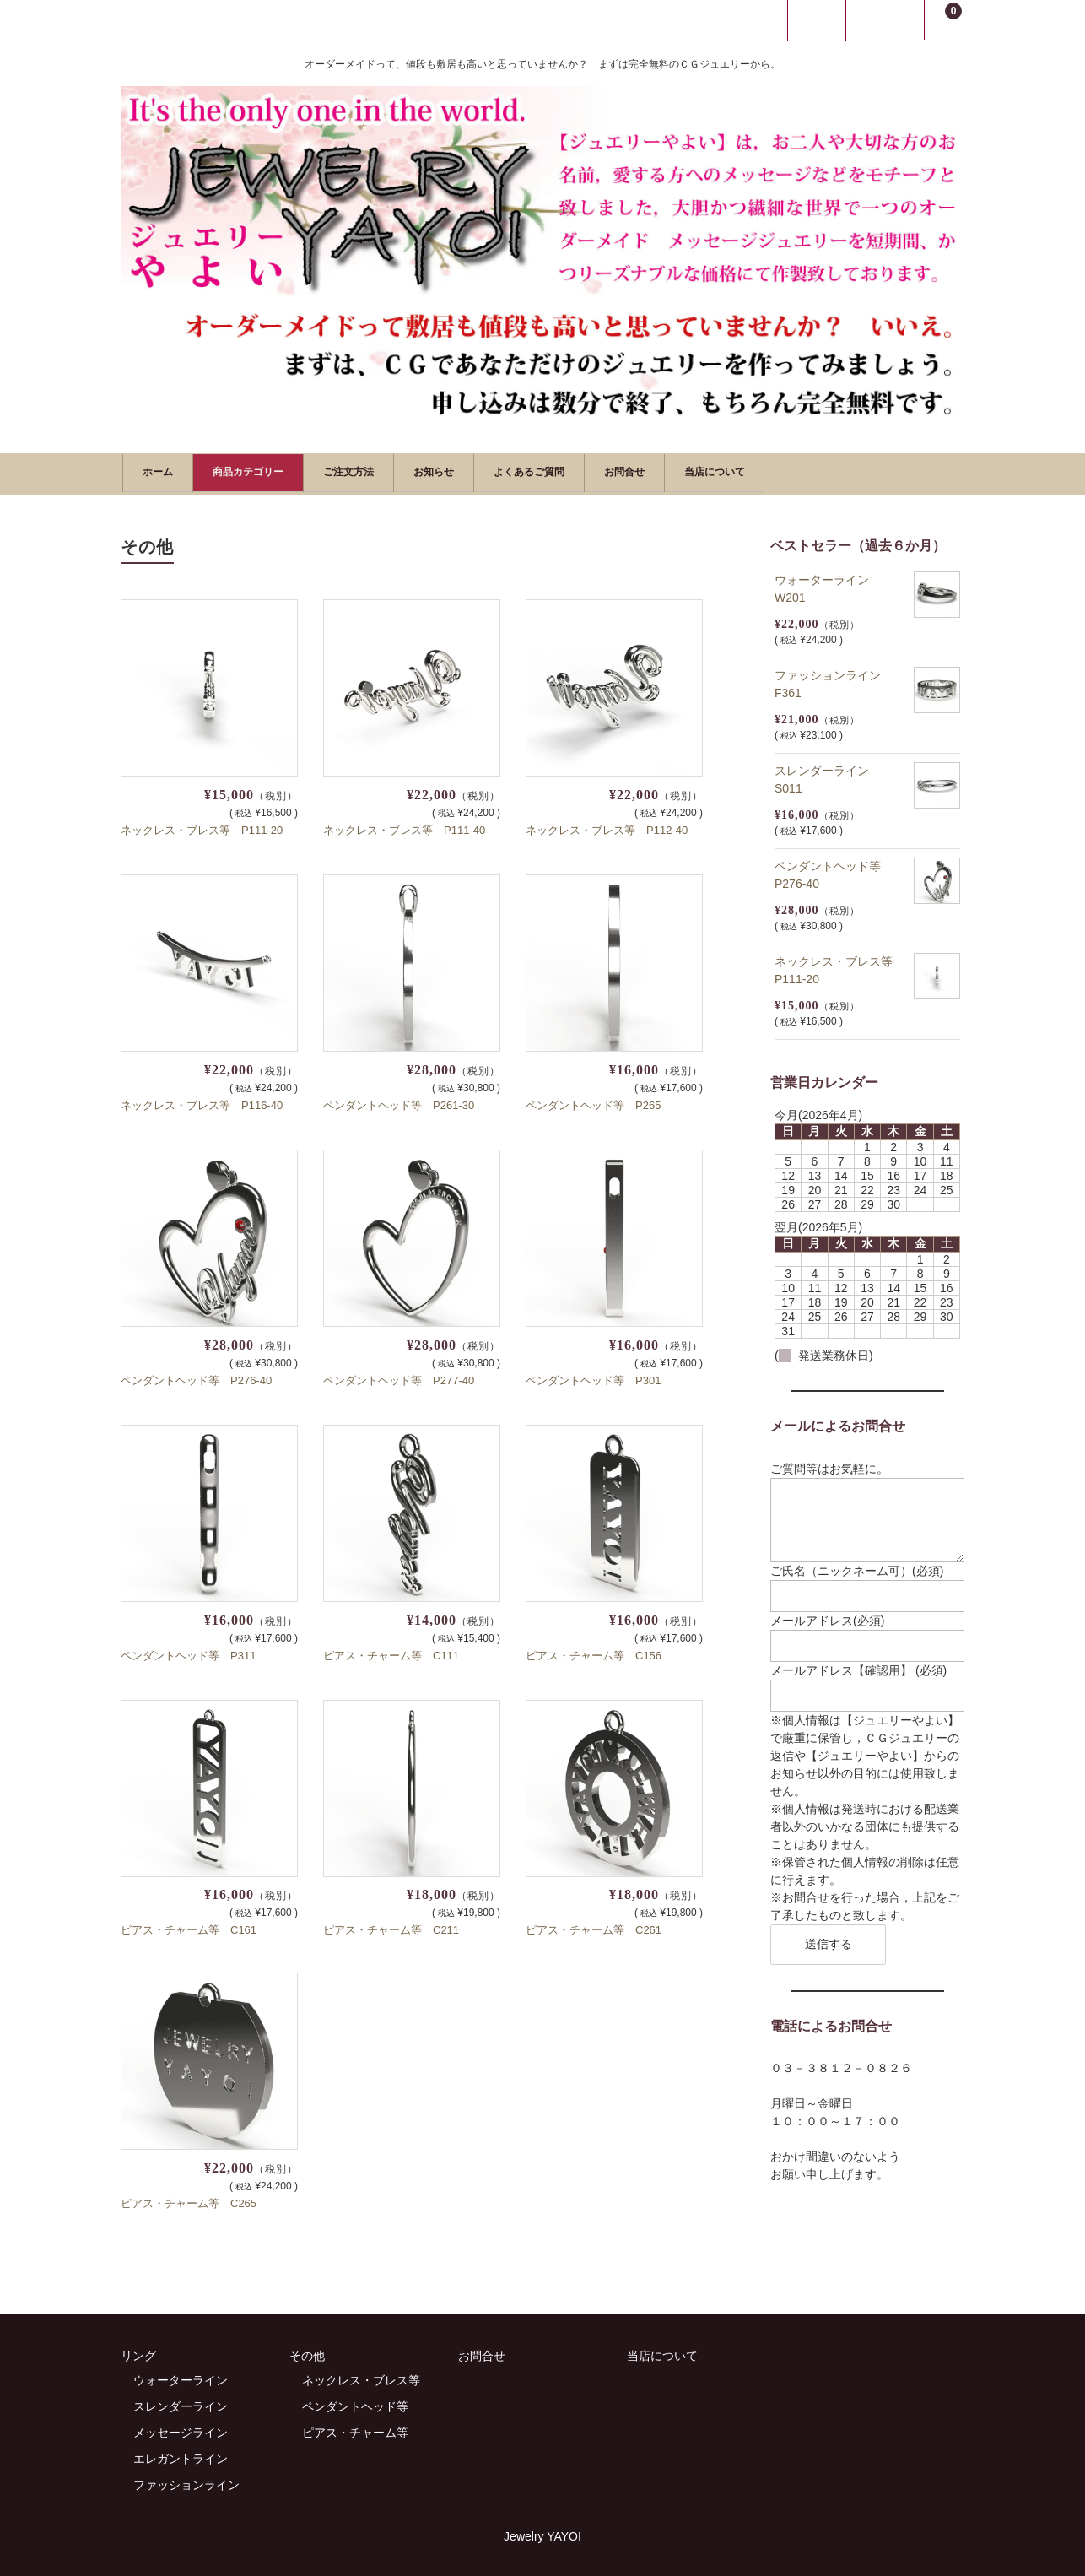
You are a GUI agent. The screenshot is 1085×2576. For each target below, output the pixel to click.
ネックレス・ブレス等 (361, 2377)
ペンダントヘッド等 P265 (593, 1102)
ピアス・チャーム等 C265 (188, 2200)
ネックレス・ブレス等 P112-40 (607, 827)
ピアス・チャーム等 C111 (391, 1652)
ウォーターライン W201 (828, 585)
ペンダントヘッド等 (355, 2404)
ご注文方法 (408, 471)
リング (138, 2353)
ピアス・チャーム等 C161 (188, 1927)
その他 (307, 2353)
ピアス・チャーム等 (355, 2430)
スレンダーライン (180, 2404)
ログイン (816, 20)
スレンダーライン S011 (828, 776)
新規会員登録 (885, 20)
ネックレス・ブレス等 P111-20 (202, 827)
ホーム (166, 471)
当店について (873, 471)
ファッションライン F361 (834, 680)
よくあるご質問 (637, 471)
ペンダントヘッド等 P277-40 (398, 1377)
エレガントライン (180, 2456)
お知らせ (516, 471)
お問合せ (758, 471)
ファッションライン (186, 2482)
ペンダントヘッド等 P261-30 (398, 1102)
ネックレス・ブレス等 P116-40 (202, 1102)
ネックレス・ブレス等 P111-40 (404, 827)
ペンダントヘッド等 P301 (593, 1377)
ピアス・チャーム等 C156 (593, 1652)
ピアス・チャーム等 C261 (593, 1927)
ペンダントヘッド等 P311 (188, 1652)
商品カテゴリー (280, 471)
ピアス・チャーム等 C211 (391, 1927)
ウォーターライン (180, 2377)
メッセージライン (180, 2430)
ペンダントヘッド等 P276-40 (196, 1377)
